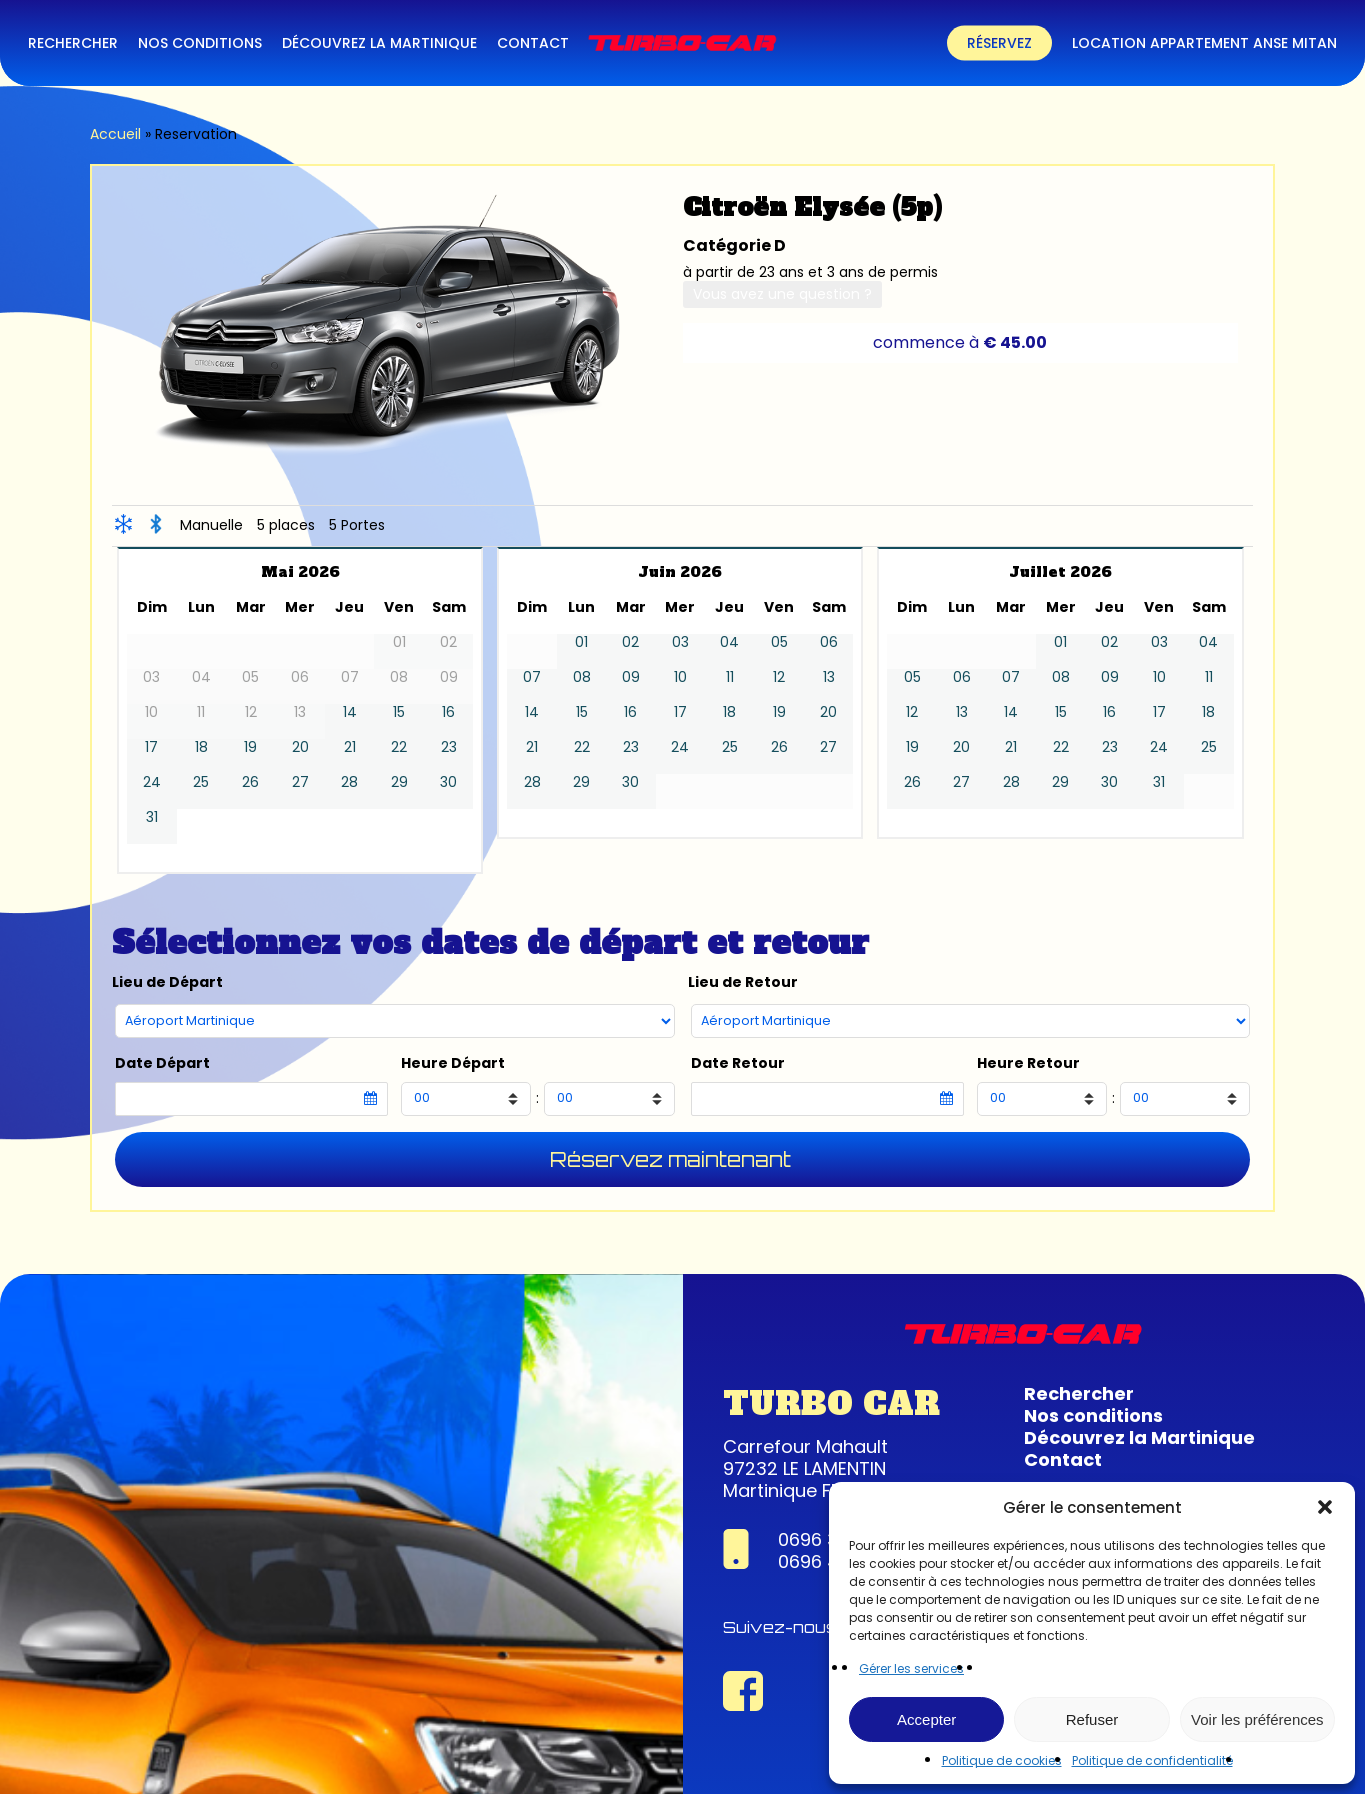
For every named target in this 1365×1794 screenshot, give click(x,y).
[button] (1325, 1507)
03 (680, 642)
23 (449, 747)
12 (779, 677)
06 (829, 642)
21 (350, 747)
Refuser (1092, 1719)
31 (152, 817)
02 (630, 642)
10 (680, 677)
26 (250, 782)
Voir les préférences (1257, 1719)
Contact (1063, 1459)
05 (779, 642)
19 (250, 747)
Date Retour (738, 1063)
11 (730, 677)
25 (201, 782)
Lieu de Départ (167, 982)
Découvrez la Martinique (1139, 1437)
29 (399, 782)
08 (582, 677)
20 (300, 747)
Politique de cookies (1002, 1760)
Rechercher (1079, 1393)
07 (532, 677)
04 (729, 642)
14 (350, 712)
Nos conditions (1093, 1415)
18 (201, 747)
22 (399, 747)
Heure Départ (453, 1063)
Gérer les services (911, 1668)
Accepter (926, 1719)
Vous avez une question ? (782, 294)
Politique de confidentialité (1152, 1760)
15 (399, 712)
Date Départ (162, 1063)
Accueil (115, 134)
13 (829, 677)
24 (152, 782)
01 (581, 642)
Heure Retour (1028, 1063)
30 (448, 782)
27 (300, 782)
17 (151, 747)
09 (631, 677)
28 (349, 782)
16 (448, 712)
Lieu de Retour (743, 982)
